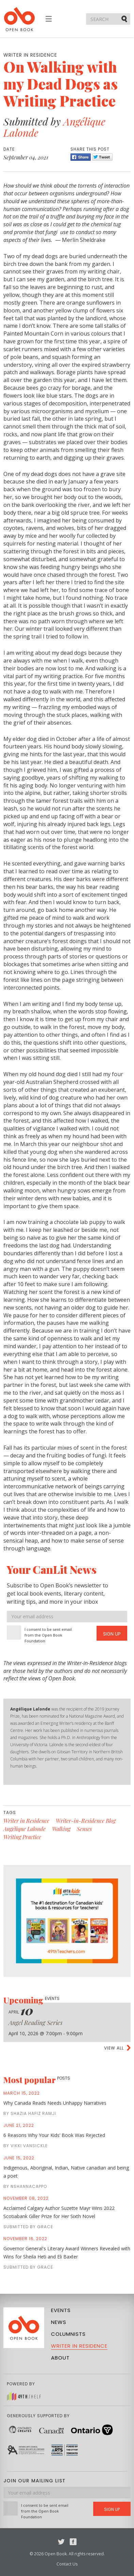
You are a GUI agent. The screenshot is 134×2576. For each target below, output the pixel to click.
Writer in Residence (26, 1820)
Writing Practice (22, 1836)
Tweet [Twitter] (102, 157)
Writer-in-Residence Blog (86, 1820)
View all (114, 2048)
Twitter (61, 2541)
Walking (61, 1828)
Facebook (73, 2541)
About (60, 2357)
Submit (124, 18)
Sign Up (112, 1633)
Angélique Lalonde (24, 1828)
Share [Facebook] (80, 157)
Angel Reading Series (36, 2023)
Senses (84, 1828)
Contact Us (67, 2564)
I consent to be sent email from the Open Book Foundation (48, 1635)
